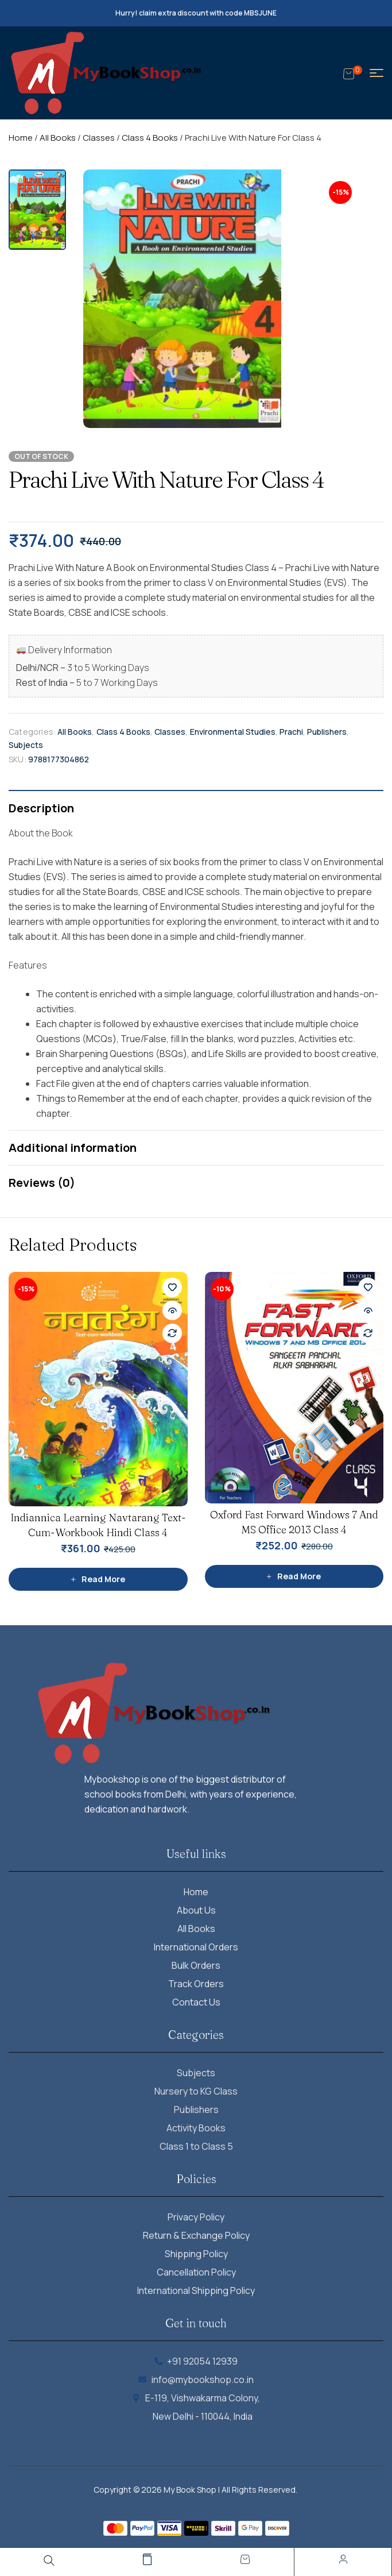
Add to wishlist (172, 1287)
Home (21, 138)
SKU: (17, 759)
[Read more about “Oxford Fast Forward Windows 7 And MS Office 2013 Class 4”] (294, 1576)
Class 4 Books (150, 138)
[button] (369, 183)
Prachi (291, 731)
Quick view (172, 1310)
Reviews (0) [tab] (42, 1182)
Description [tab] (41, 808)
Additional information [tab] (73, 1147)
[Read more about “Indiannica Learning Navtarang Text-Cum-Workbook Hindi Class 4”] (98, 1579)
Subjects (26, 744)
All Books (58, 138)
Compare (172, 1333)
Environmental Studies (232, 731)
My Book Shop (190, 2489)
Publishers (327, 731)
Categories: (32, 731)
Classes (99, 138)
